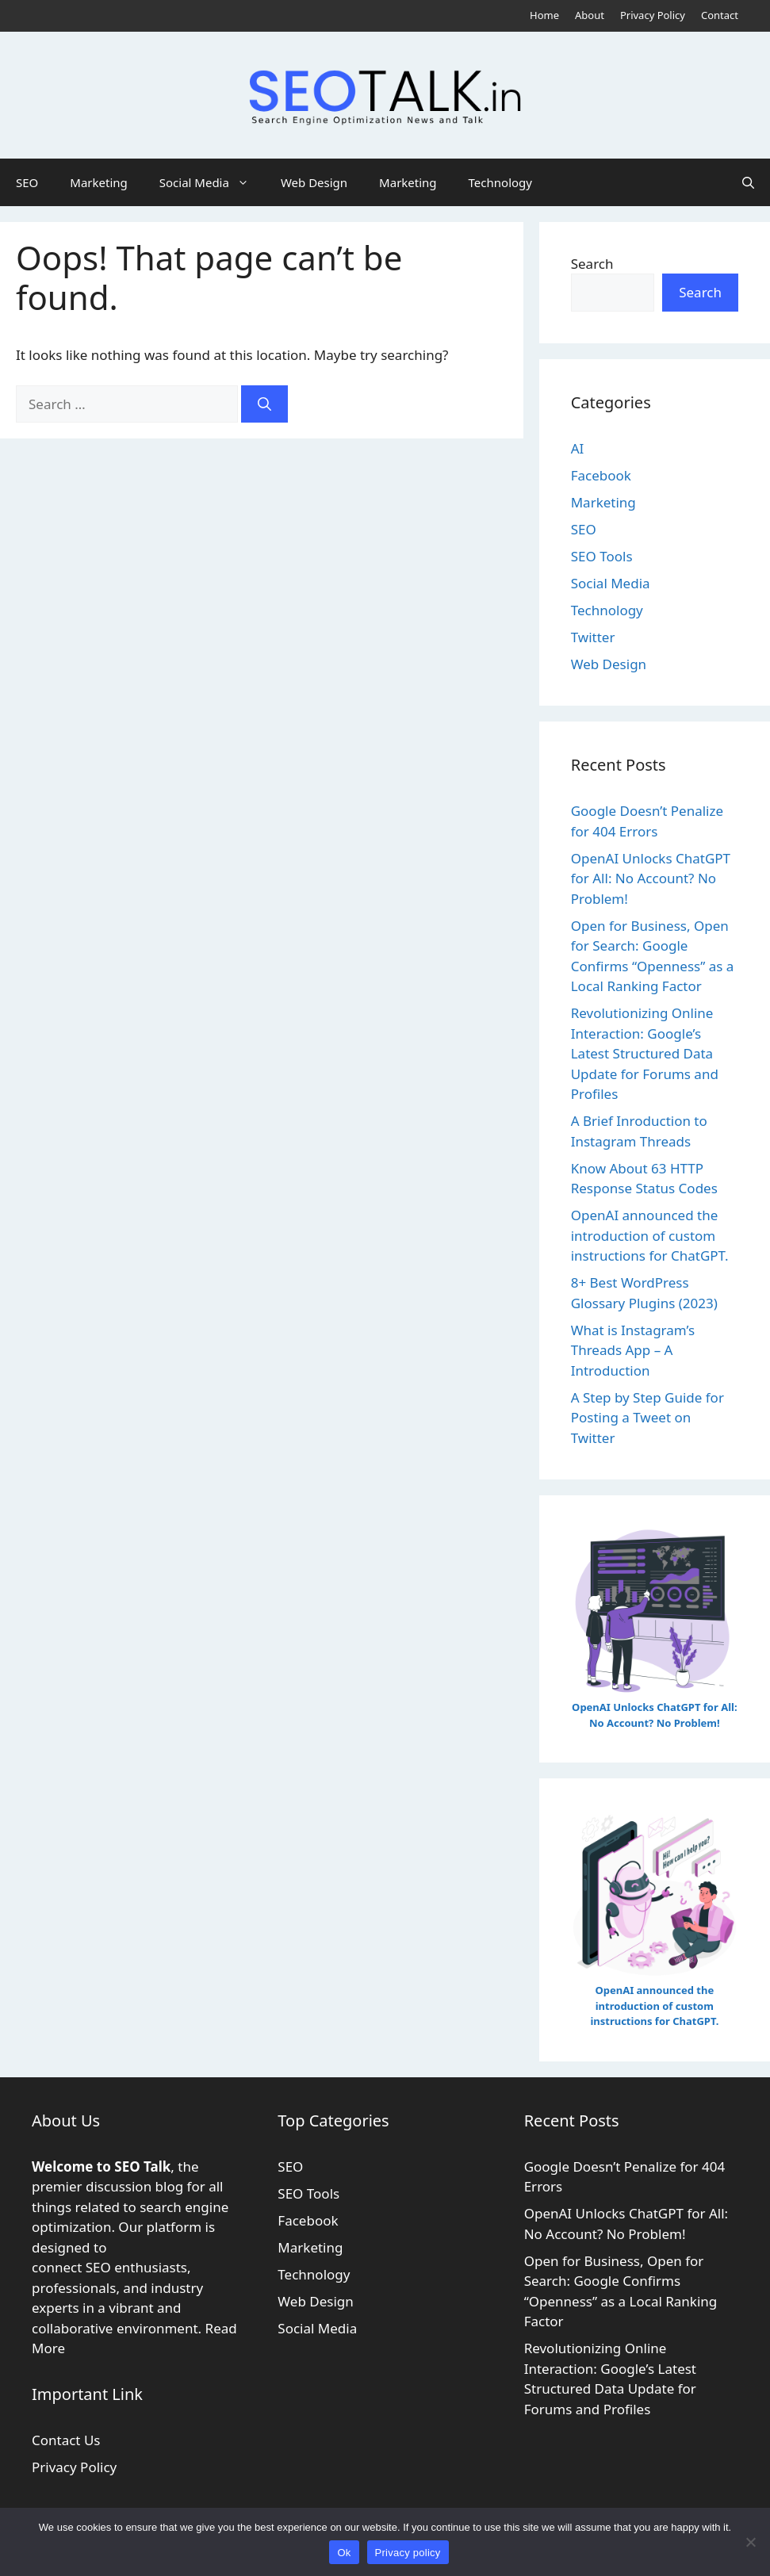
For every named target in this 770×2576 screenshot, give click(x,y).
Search (592, 264)
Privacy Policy (652, 15)
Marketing (98, 182)
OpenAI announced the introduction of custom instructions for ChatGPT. (650, 1235)
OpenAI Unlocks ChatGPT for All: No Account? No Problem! (650, 878)
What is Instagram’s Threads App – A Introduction (633, 1350)
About (589, 15)
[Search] (264, 404)
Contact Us (66, 2440)
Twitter (593, 637)
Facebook (601, 475)
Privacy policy (408, 2553)
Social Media (212, 182)
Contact (719, 15)
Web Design (314, 182)
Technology (500, 182)
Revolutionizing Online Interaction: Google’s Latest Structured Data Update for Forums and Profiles (644, 1053)
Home (544, 15)
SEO (27, 182)
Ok (344, 2553)
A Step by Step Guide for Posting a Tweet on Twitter (647, 1417)
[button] (748, 182)
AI (577, 448)
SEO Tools (602, 556)
